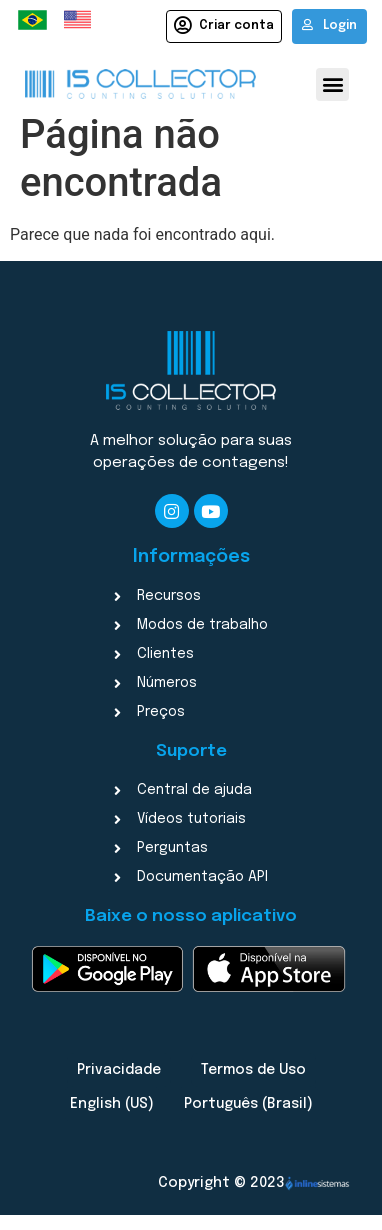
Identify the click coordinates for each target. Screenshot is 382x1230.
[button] (332, 84)
